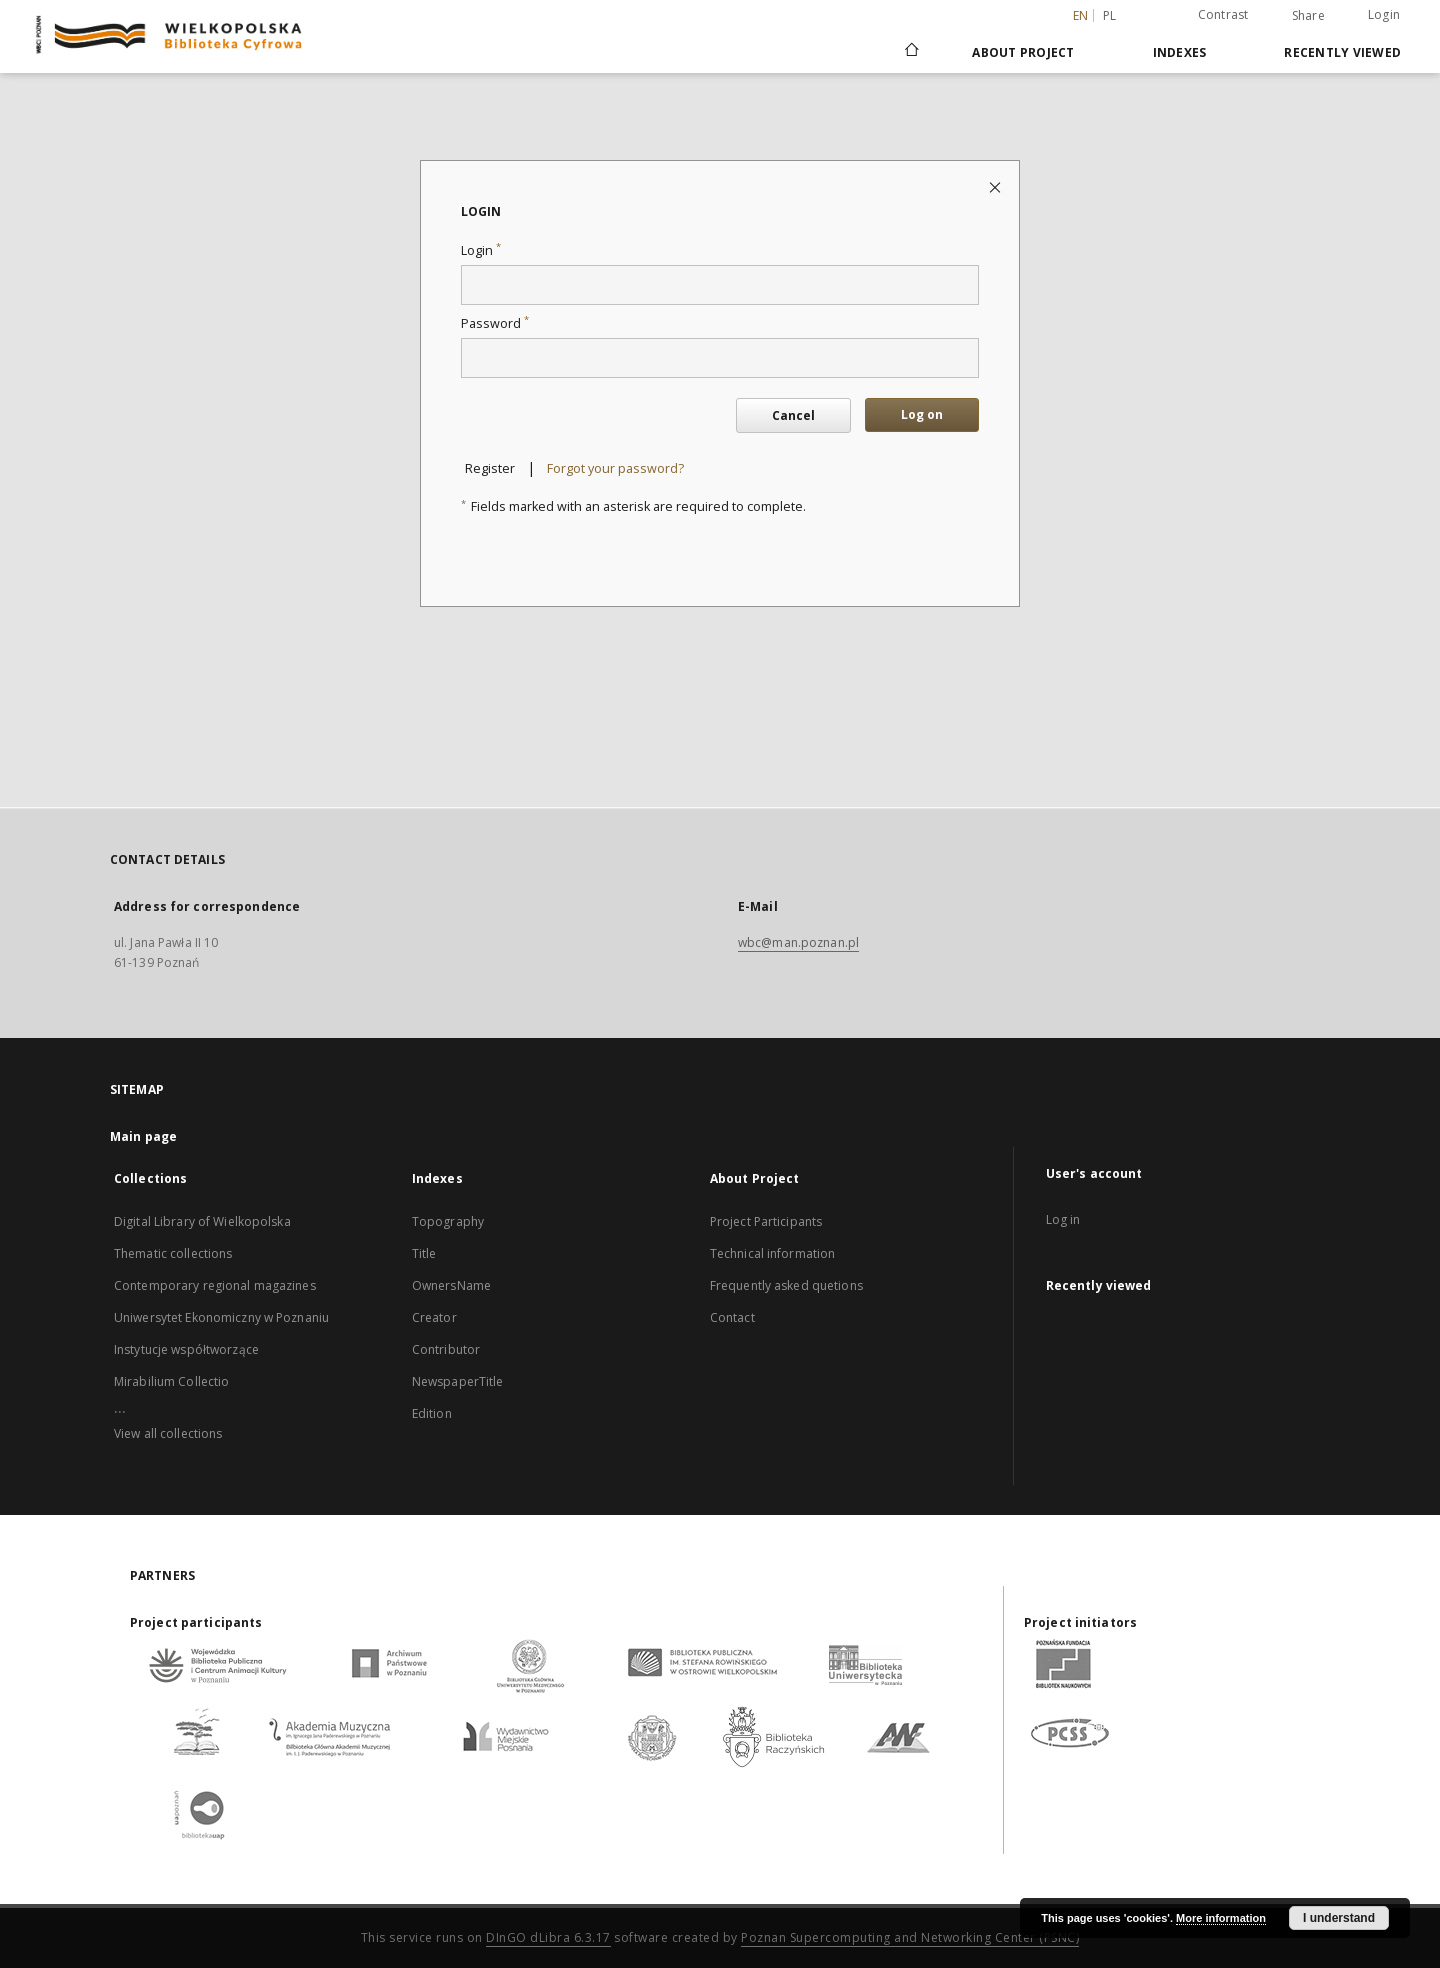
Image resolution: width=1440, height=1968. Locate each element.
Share (1308, 16)
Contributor (446, 1349)
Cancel (793, 415)
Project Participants (766, 1221)
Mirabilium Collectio (171, 1381)
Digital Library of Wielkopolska (202, 1221)
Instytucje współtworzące (186, 1349)
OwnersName (451, 1285)
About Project (1023, 52)
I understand (1339, 1918)
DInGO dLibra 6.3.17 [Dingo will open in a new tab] (548, 1937)
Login (1384, 14)
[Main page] (910, 52)
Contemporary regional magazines (215, 1285)
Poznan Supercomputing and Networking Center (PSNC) (910, 1937)
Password (495, 323)
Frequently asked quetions (786, 1285)
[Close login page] (996, 186)
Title (424, 1253)
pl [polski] (1110, 15)
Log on (922, 414)
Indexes (1180, 52)
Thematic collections (173, 1253)
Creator (434, 1317)
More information (1221, 1918)
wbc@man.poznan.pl (798, 942)
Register (490, 468)
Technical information (773, 1253)
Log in (1063, 1219)
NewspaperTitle (458, 1381)
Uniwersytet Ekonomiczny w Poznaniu (221, 1317)
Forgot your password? (615, 468)
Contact (732, 1317)
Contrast (1223, 14)
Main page (143, 1136)
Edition (432, 1413)
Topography (448, 1221)
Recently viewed (1342, 52)
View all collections (168, 1433)
